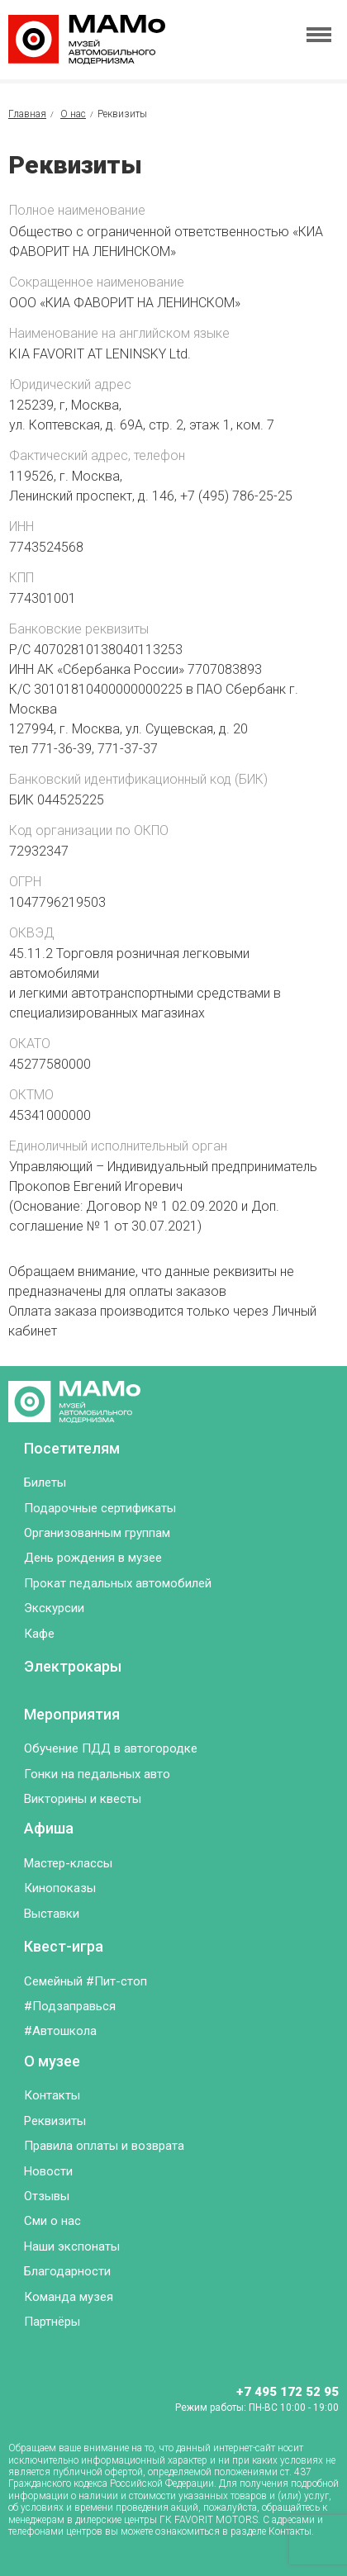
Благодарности (67, 2271)
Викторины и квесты (82, 1798)
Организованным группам (97, 1532)
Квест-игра (63, 1946)
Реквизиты (55, 2120)
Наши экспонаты (72, 2246)
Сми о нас (52, 2220)
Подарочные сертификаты (100, 1508)
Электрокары (72, 1666)
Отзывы (46, 2196)
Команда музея (68, 2296)
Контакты (52, 2095)
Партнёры (52, 2321)
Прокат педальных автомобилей (118, 1583)
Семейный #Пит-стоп (85, 1981)
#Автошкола (60, 2030)
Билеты (45, 1482)
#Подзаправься (70, 2006)
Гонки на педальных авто (97, 1774)
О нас (73, 114)
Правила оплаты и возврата (104, 2145)
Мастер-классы (68, 1863)
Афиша (49, 1828)
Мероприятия (72, 1714)
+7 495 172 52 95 (287, 2391)
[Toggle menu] (319, 35)
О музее (52, 2061)
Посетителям (72, 1448)
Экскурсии (54, 1608)
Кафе (39, 1633)
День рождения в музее (93, 1557)
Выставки (51, 1913)
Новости (48, 2171)
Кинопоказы (60, 1888)
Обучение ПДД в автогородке (110, 1748)
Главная (27, 114)
